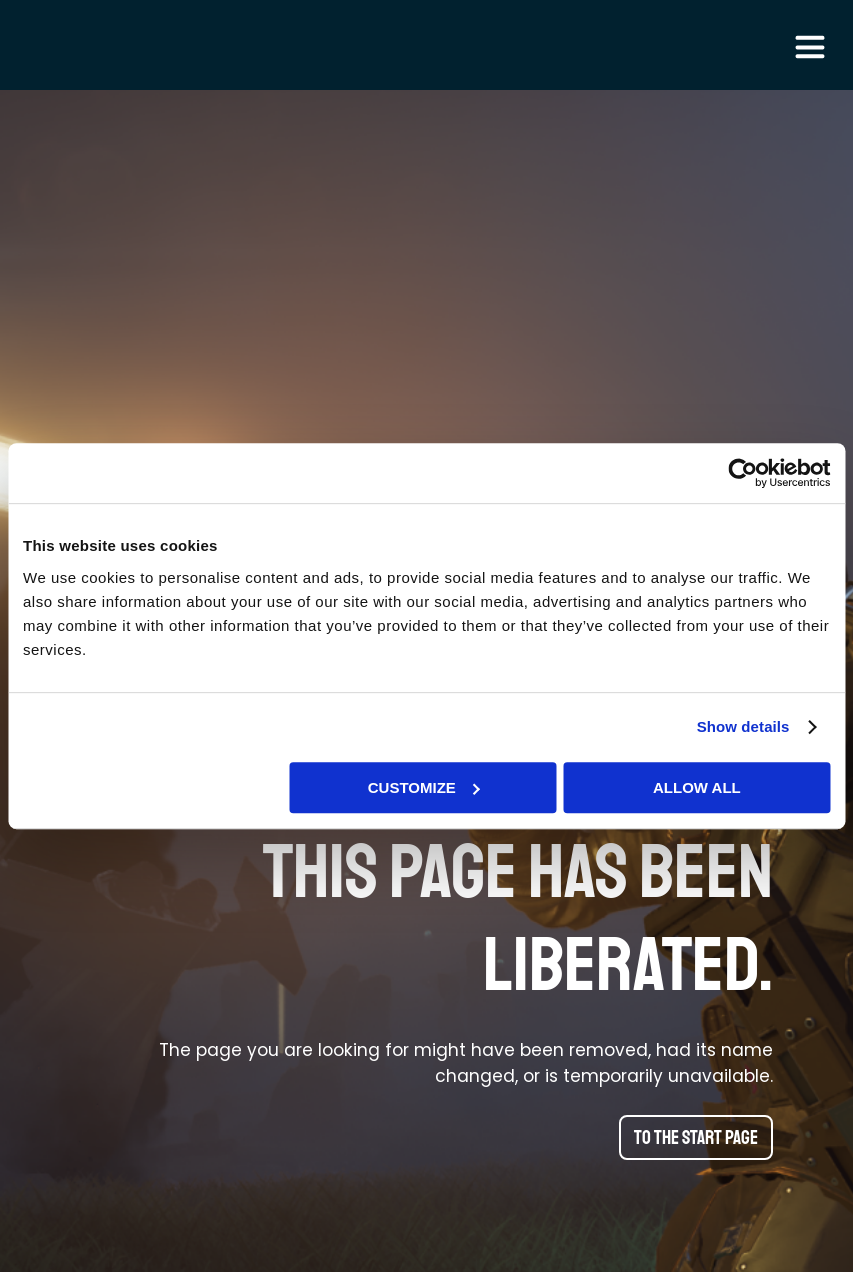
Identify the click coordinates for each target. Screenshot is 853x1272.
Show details (743, 726)
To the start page (696, 1138)
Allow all (697, 787)
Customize (424, 787)
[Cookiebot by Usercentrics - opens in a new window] (742, 473)
